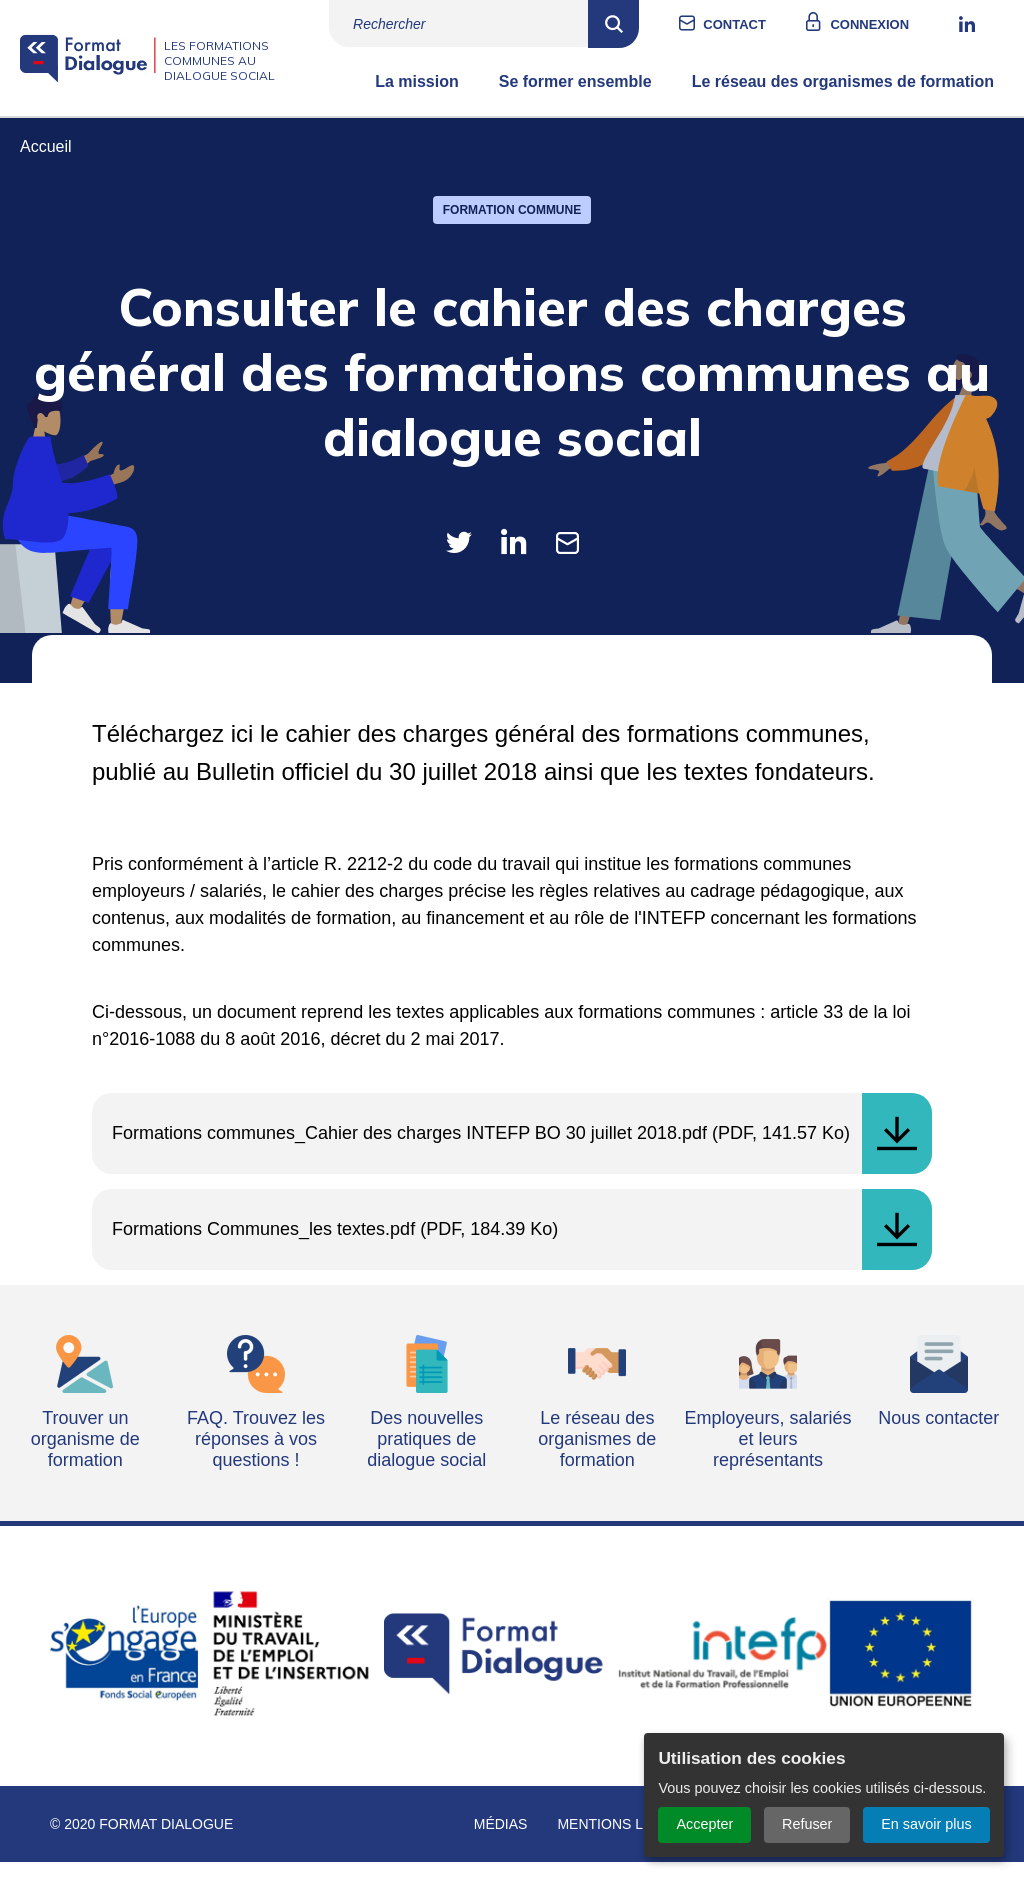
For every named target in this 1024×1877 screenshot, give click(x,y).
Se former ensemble (575, 96)
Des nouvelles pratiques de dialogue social (426, 1454)
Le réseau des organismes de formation (843, 96)
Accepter (704, 1824)
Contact (754, 24)
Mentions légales (628, 1839)
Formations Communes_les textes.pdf (263, 1244)
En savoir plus (926, 1824)
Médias (501, 1839)
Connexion (889, 24)
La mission (417, 96)
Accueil (46, 161)
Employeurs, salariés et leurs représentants (767, 1454)
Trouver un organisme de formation (85, 1454)
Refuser (807, 1824)
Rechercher (633, 24)
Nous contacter (938, 1433)
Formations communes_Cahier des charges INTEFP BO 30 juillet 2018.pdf (409, 1148)
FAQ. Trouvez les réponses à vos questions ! (256, 1454)
